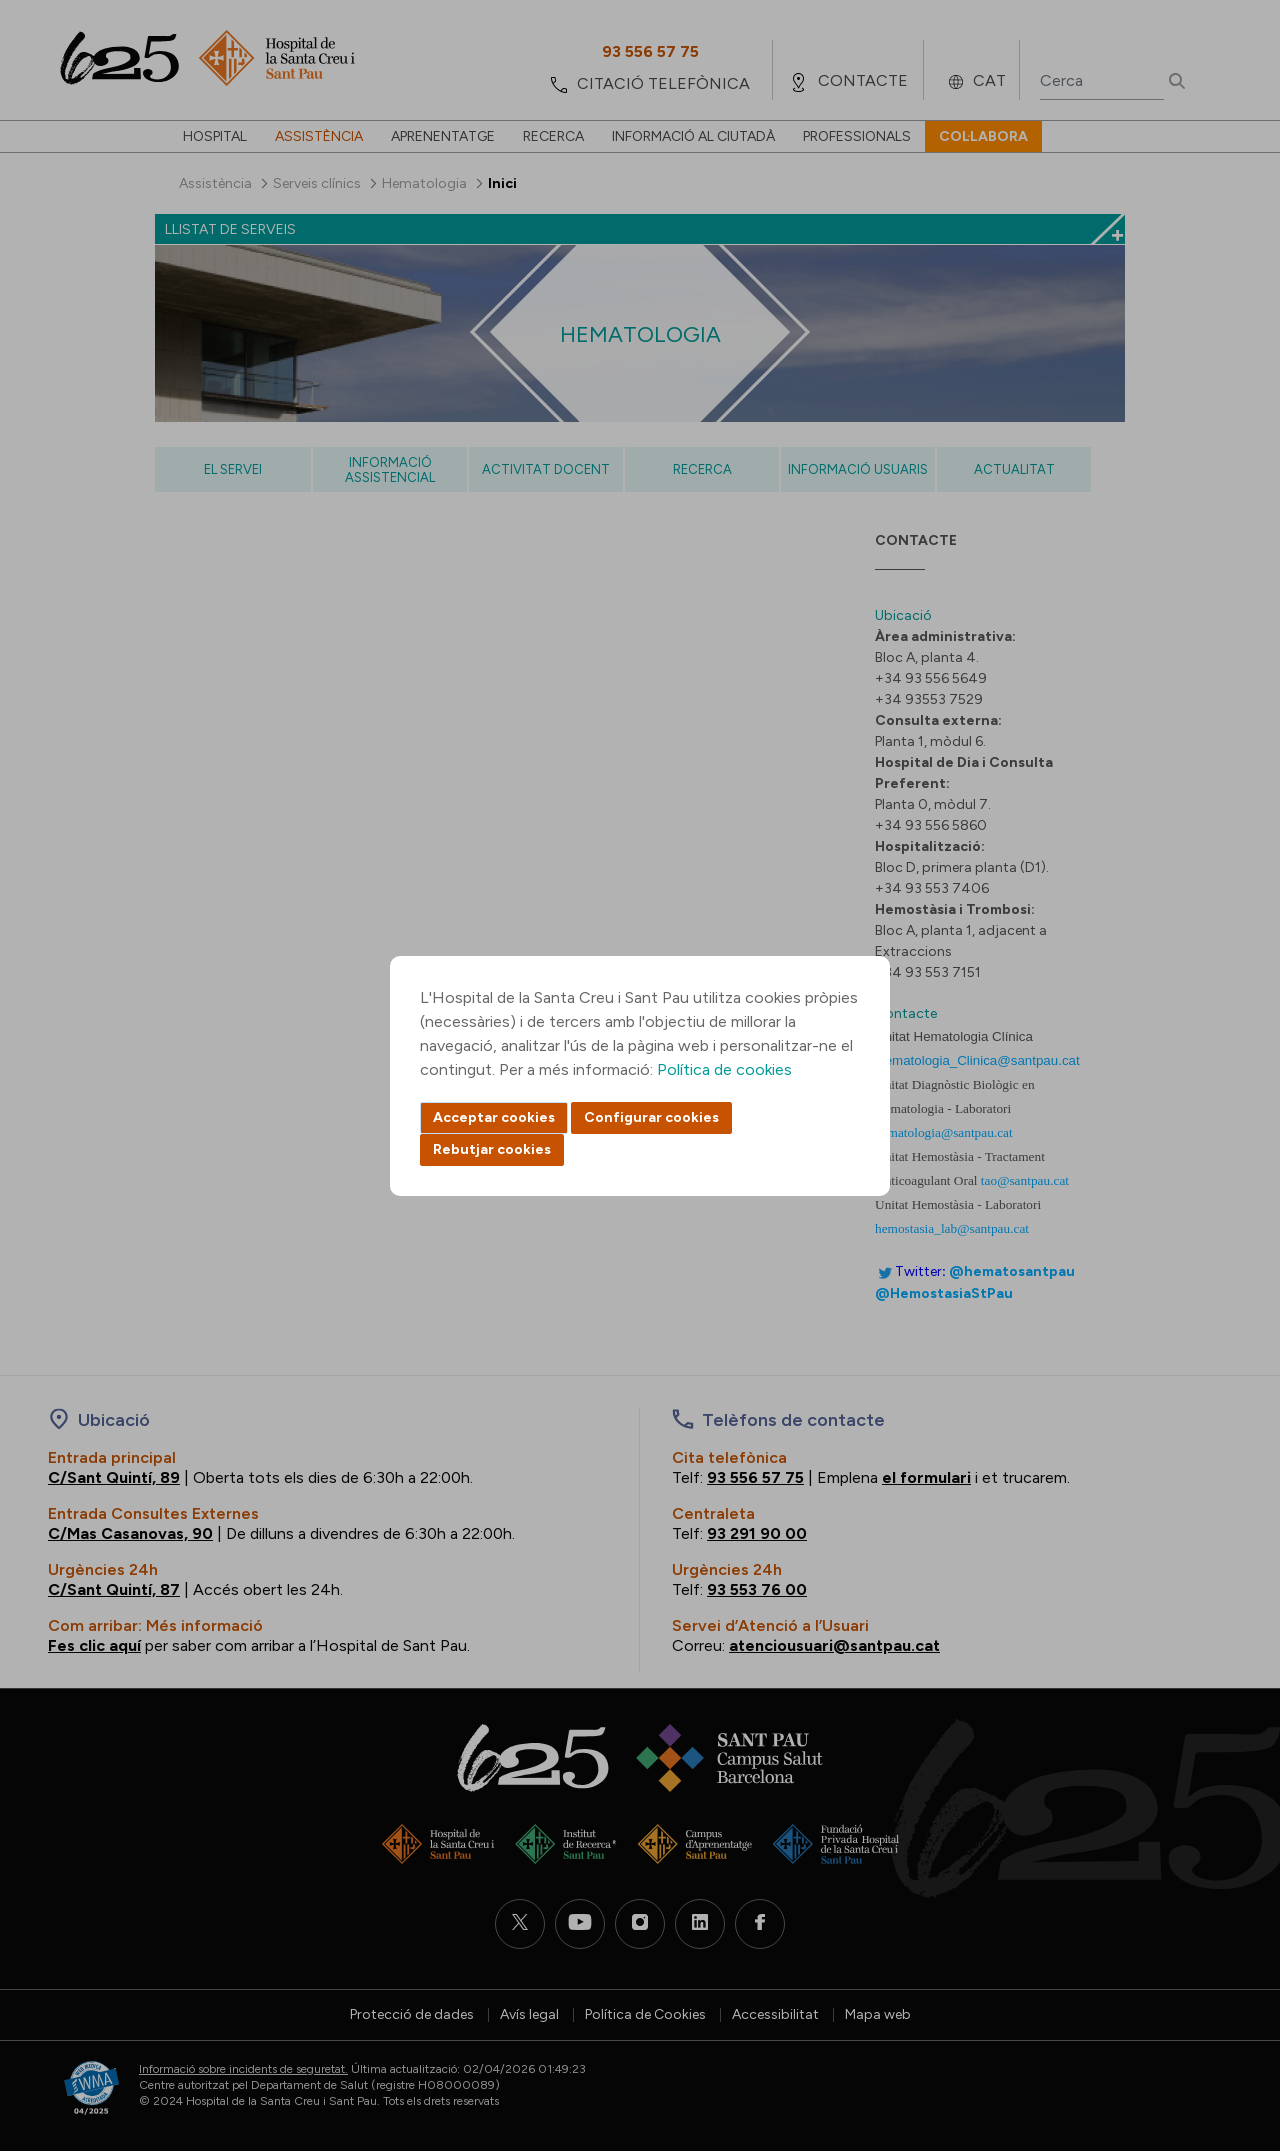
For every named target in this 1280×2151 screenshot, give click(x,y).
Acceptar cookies (494, 1117)
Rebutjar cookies (492, 1149)
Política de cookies (724, 1069)
